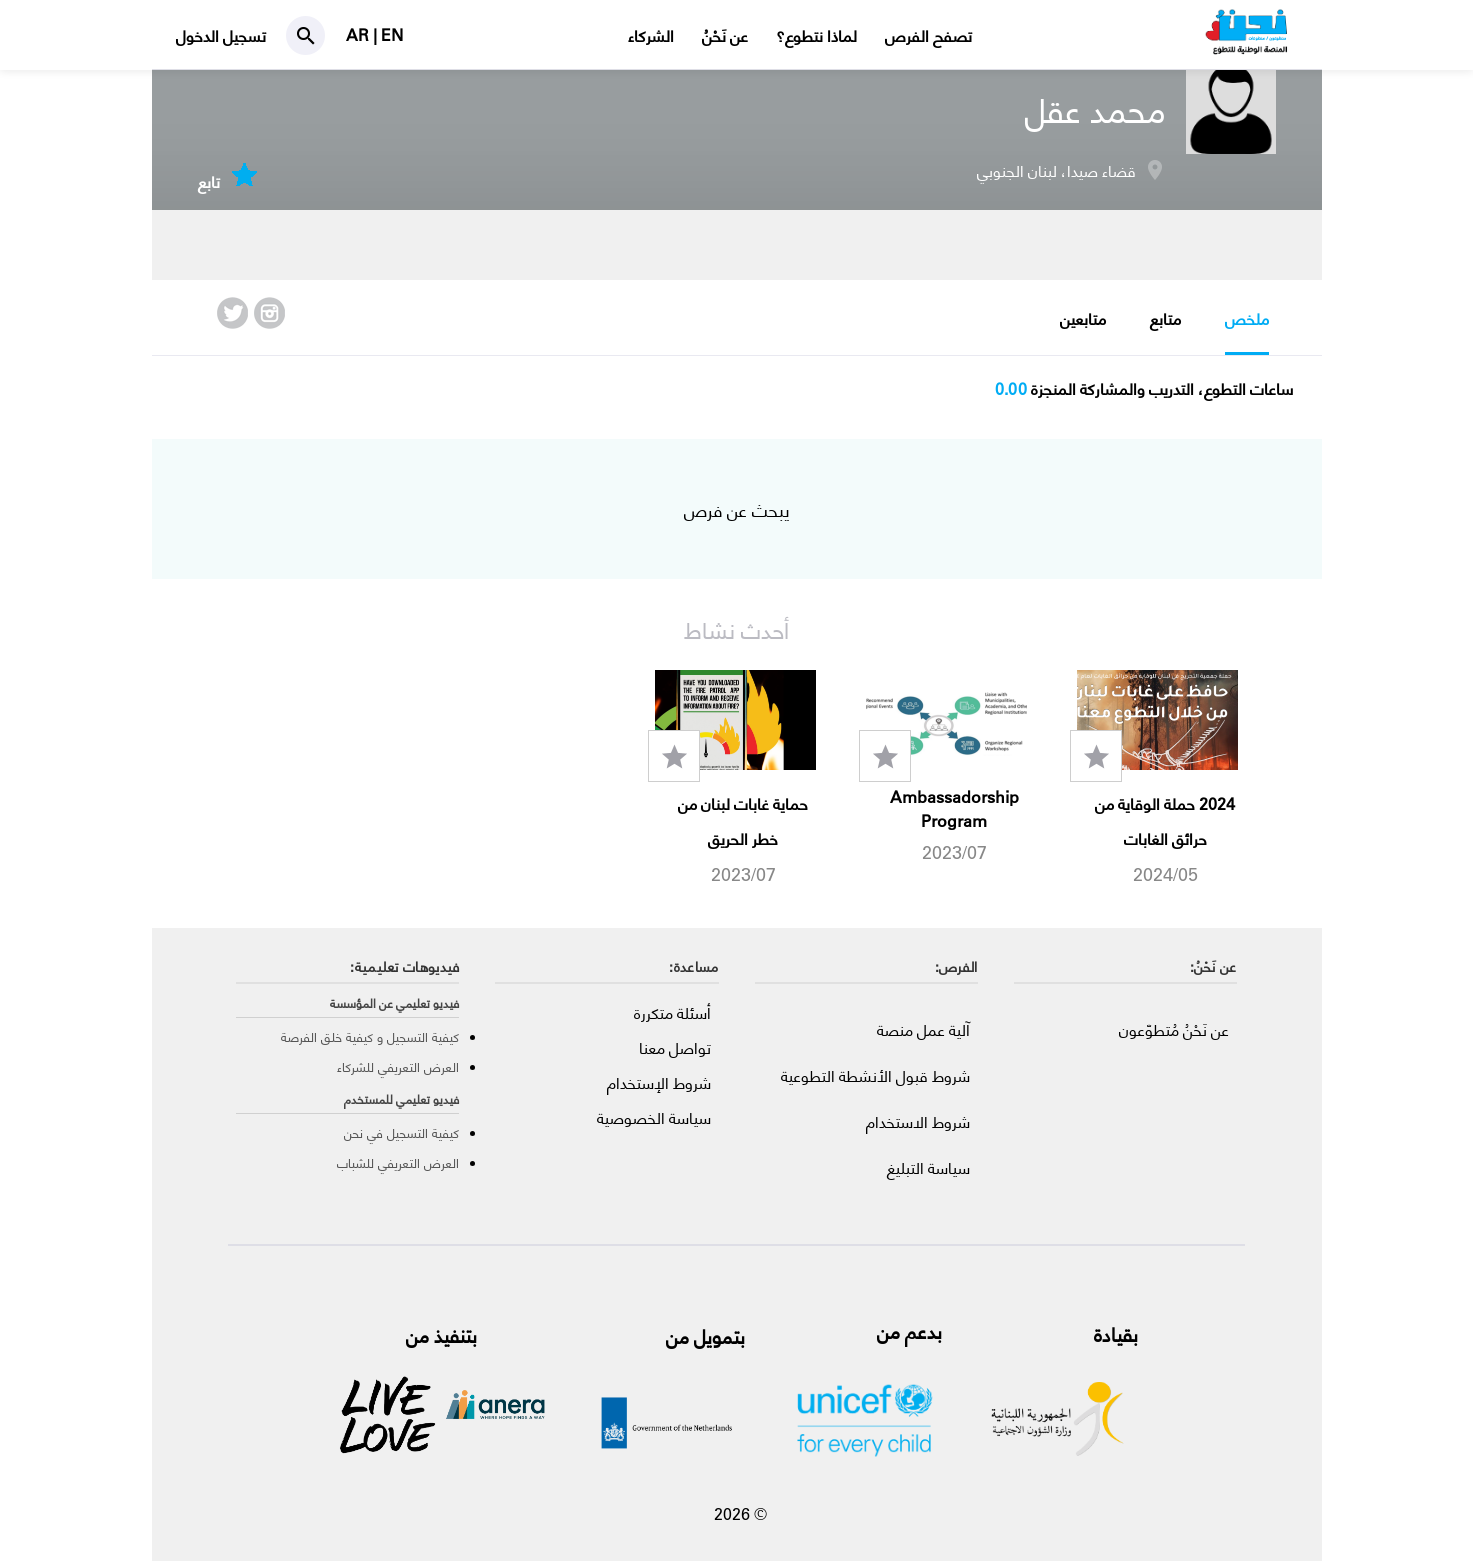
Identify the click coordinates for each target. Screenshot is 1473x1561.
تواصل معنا (675, 1047)
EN (392, 34)
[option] (1157, 779)
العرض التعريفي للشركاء (398, 1066)
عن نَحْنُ (725, 35)
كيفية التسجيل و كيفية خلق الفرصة (370, 1036)
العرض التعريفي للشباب (398, 1162)
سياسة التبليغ (928, 1167)
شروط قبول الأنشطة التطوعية (875, 1075)
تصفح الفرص (928, 35)
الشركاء (651, 35)
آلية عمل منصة (923, 1029)
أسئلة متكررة (672, 1012)
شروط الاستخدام (918, 1121)
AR (359, 34)
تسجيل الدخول (221, 35)
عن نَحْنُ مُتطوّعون (1174, 1029)
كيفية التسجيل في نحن (401, 1132)
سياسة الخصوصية (654, 1117)
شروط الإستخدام (659, 1082)
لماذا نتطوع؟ (816, 35)
